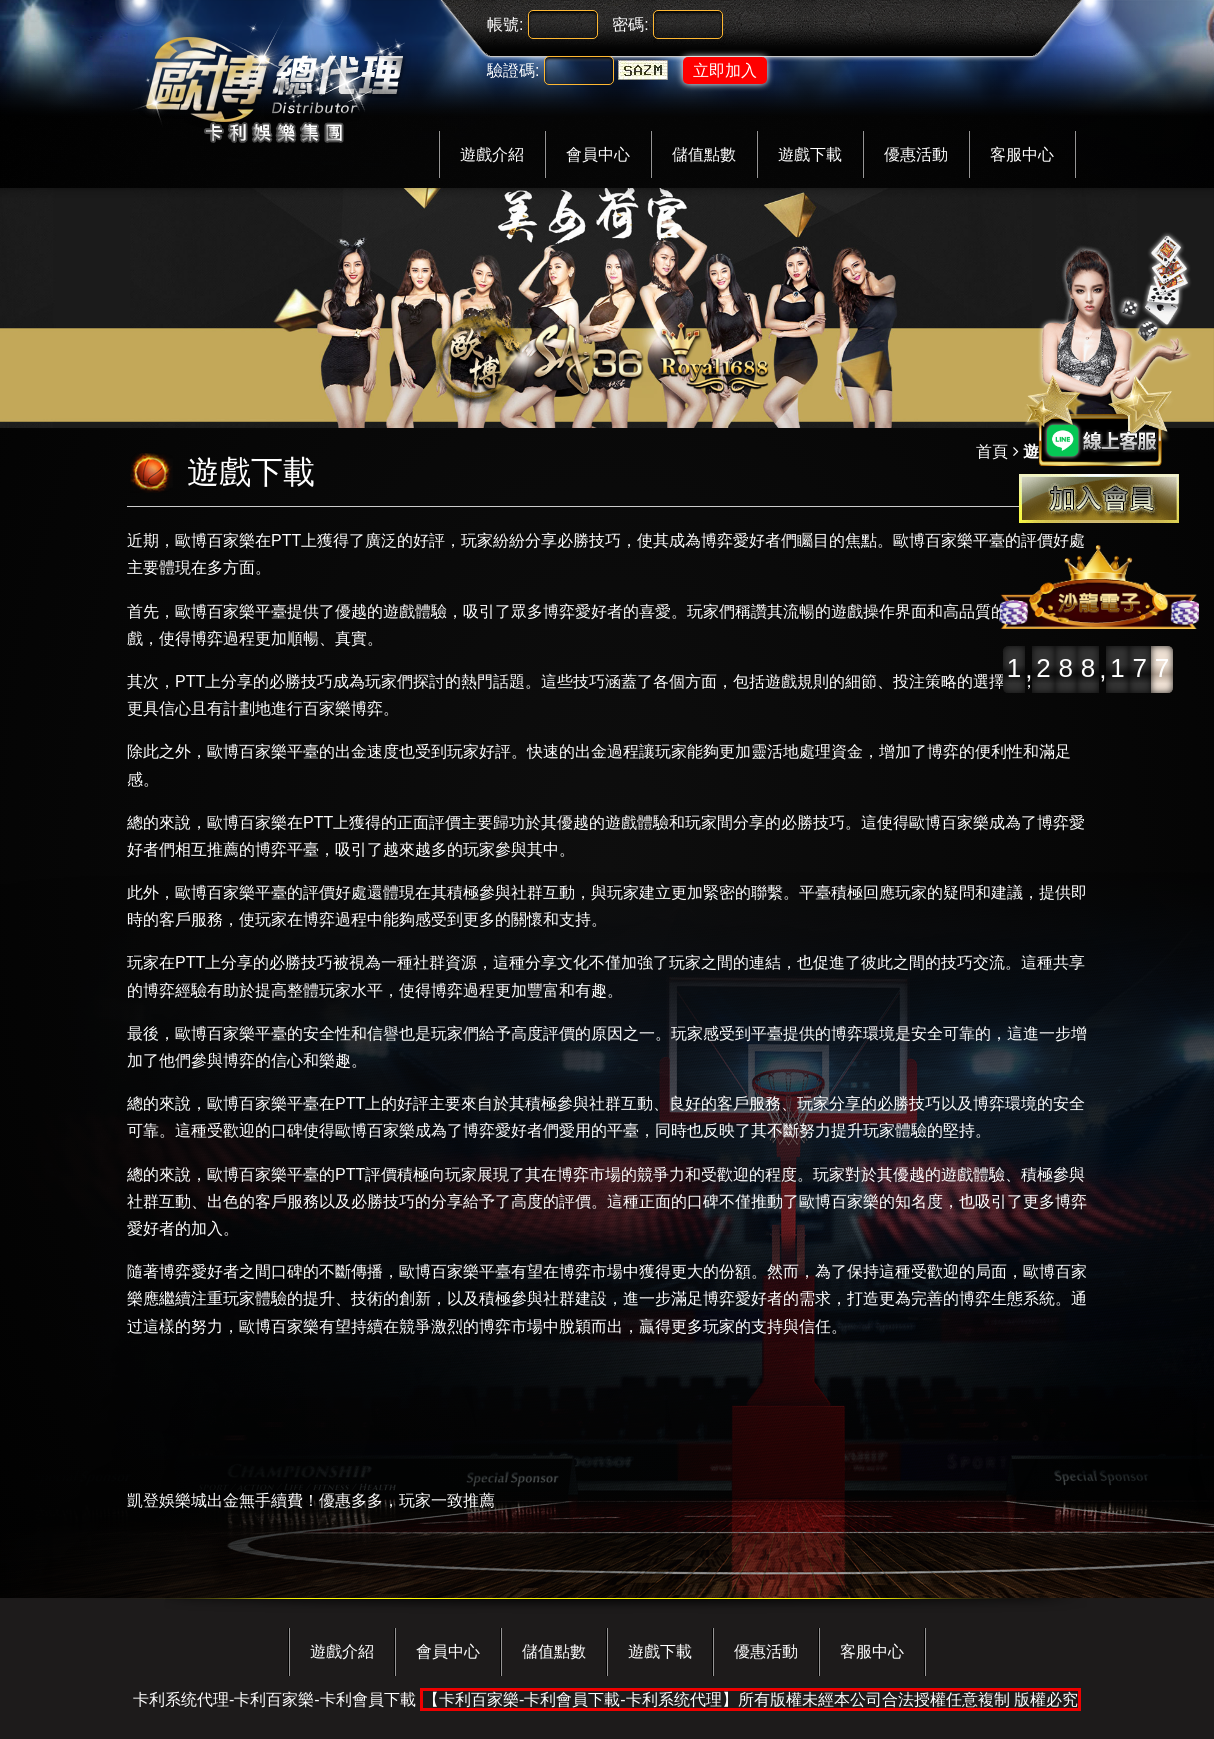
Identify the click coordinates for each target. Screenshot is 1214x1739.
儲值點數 (704, 154)
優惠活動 (916, 154)
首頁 (992, 451)
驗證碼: (513, 70)
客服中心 (1022, 154)
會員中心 (598, 154)
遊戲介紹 (492, 154)
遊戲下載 (810, 154)
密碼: (630, 24)
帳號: (505, 24)
